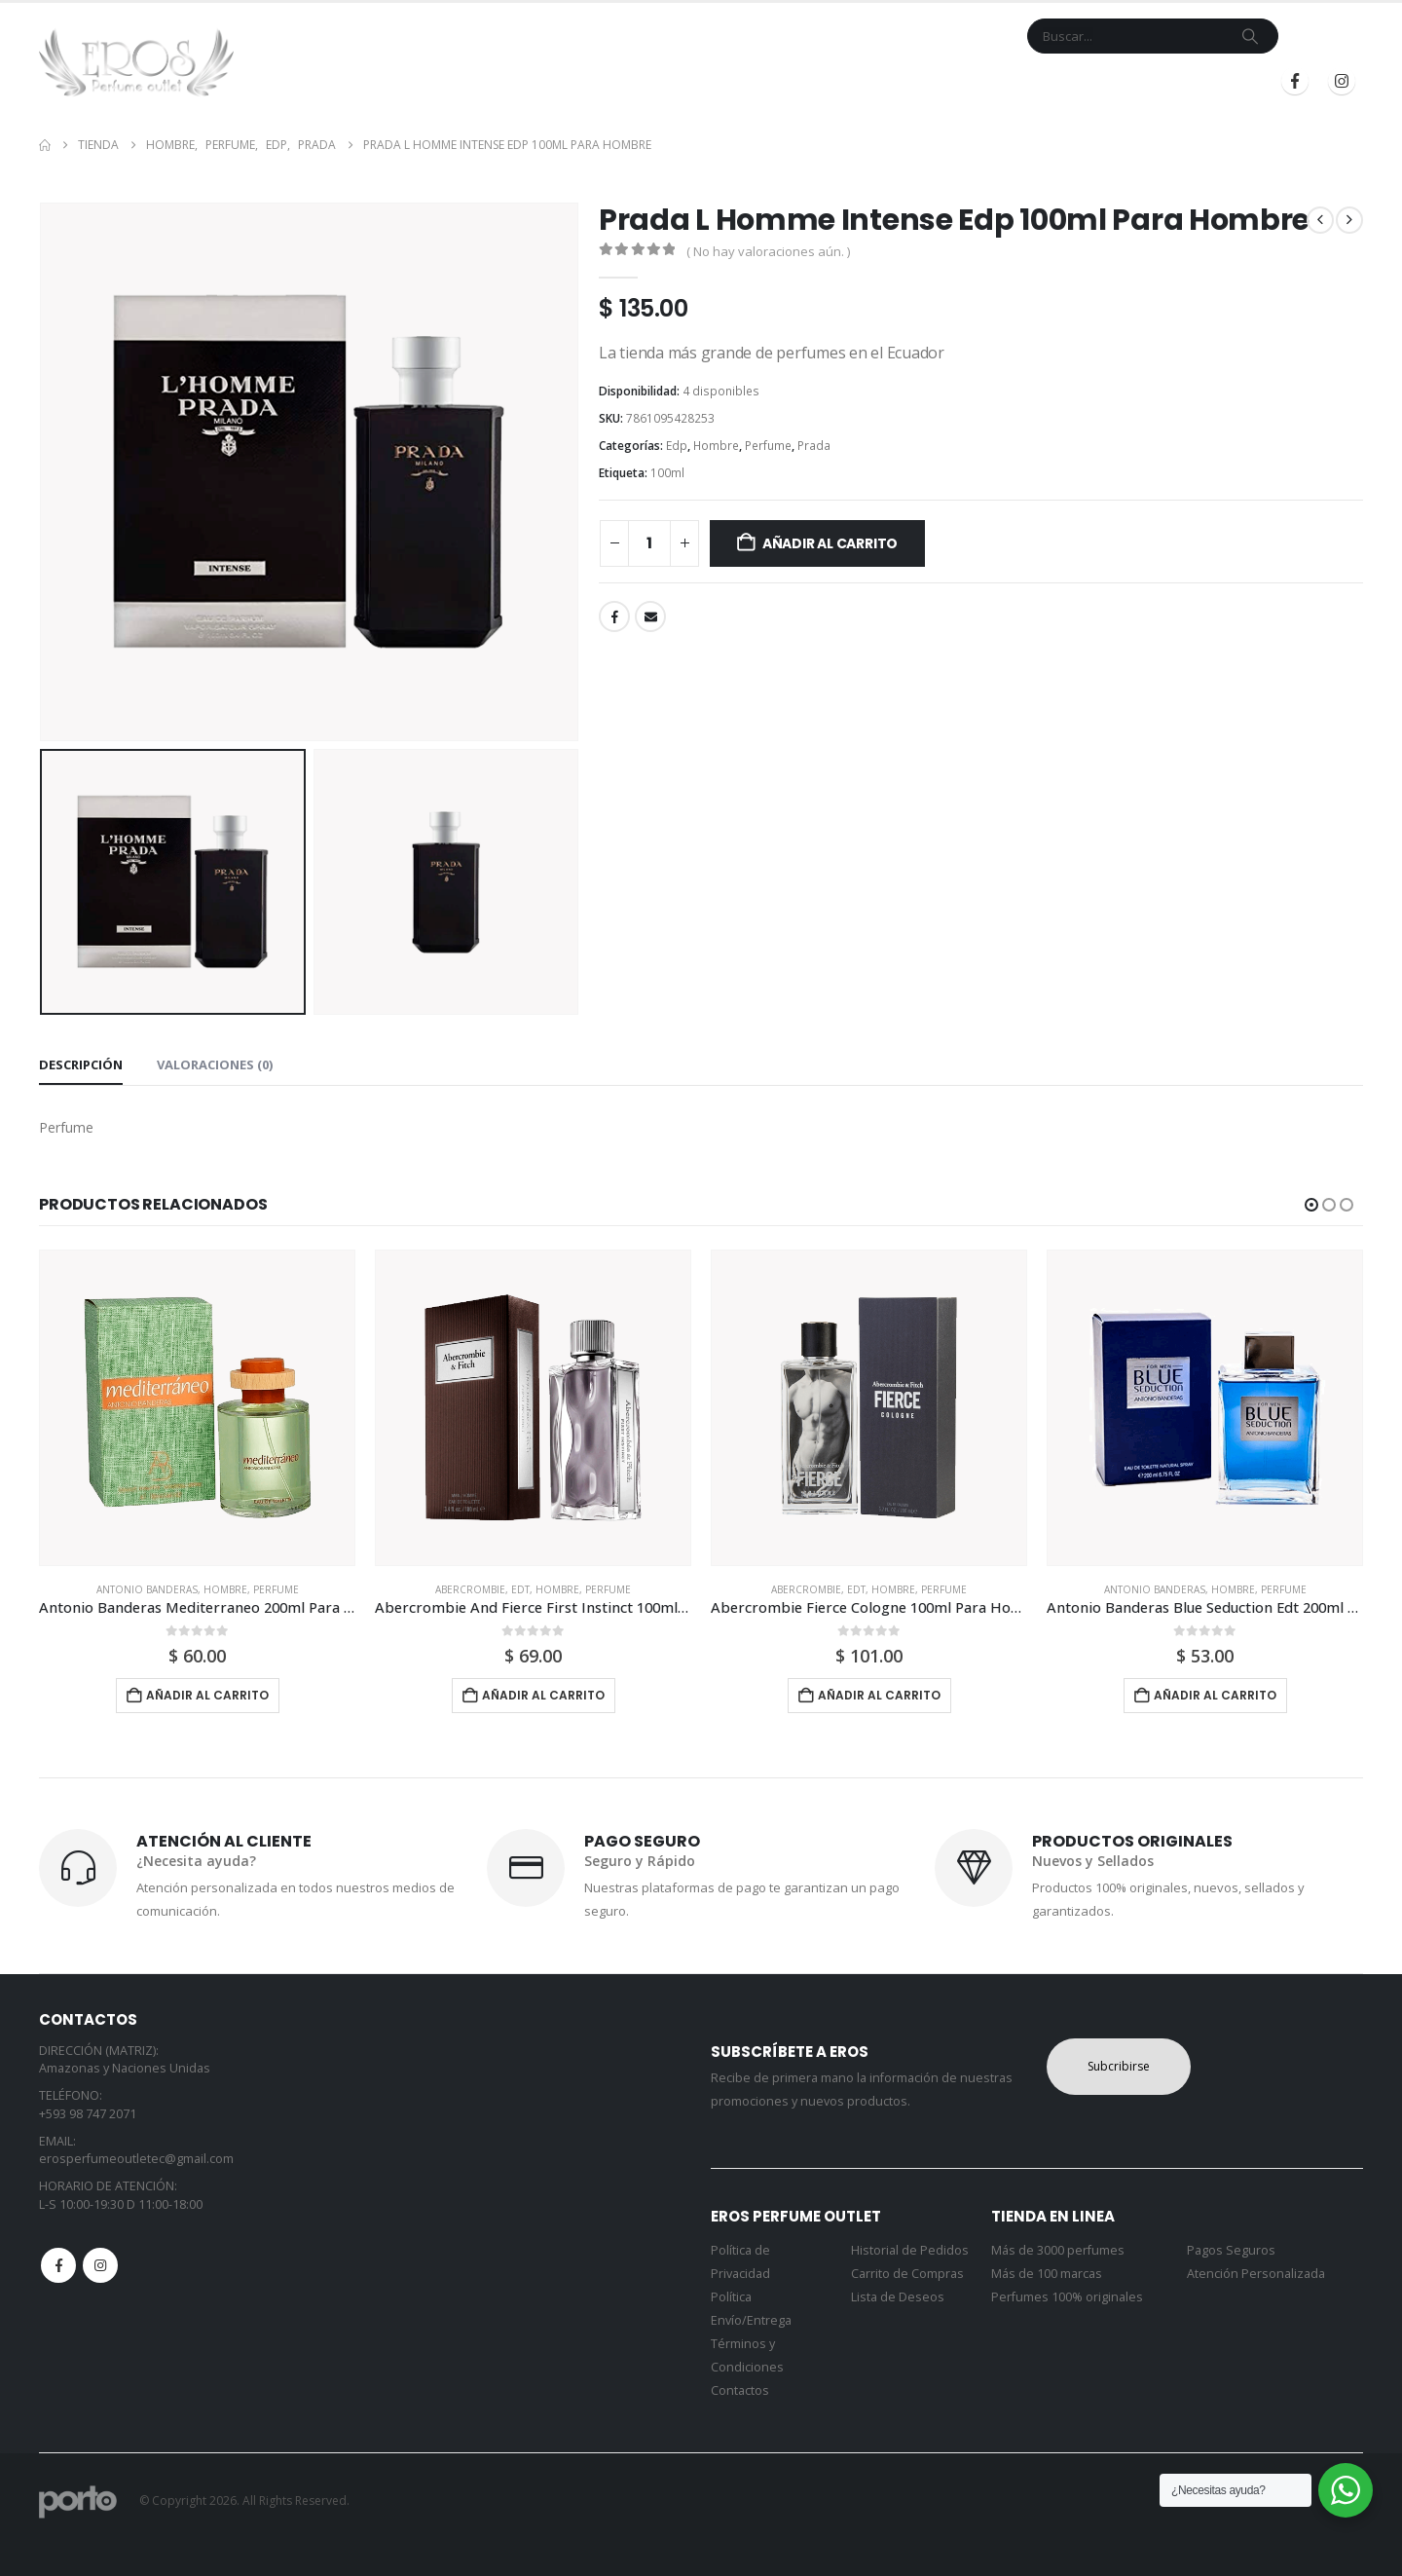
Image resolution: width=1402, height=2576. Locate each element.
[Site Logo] (136, 62)
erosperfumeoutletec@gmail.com (136, 2158)
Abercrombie (470, 1589)
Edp (676, 445)
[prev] (1320, 220)
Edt (520, 1589)
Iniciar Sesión (1065, 81)
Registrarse (1196, 81)
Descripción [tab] (81, 1064)
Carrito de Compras (907, 2273)
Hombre (716, 445)
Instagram (100, 2265)
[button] (1311, 1204)
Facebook (614, 616)
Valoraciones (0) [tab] (215, 1064)
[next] (1349, 220)
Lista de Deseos (897, 2297)
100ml (667, 473)
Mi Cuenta (900, 81)
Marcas (719, 81)
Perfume (768, 445)
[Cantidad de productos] (649, 543)
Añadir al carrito (830, 543)
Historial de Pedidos (910, 2250)
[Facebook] (1295, 80)
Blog (969, 81)
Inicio (578, 81)
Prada (813, 445)
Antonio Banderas (147, 1589)
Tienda (638, 81)
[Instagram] (1341, 80)
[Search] (1250, 36)
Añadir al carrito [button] (207, 1695)
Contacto (813, 81)
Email (650, 616)
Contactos (740, 2390)
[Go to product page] (197, 1408)
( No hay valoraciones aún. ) (768, 251)
